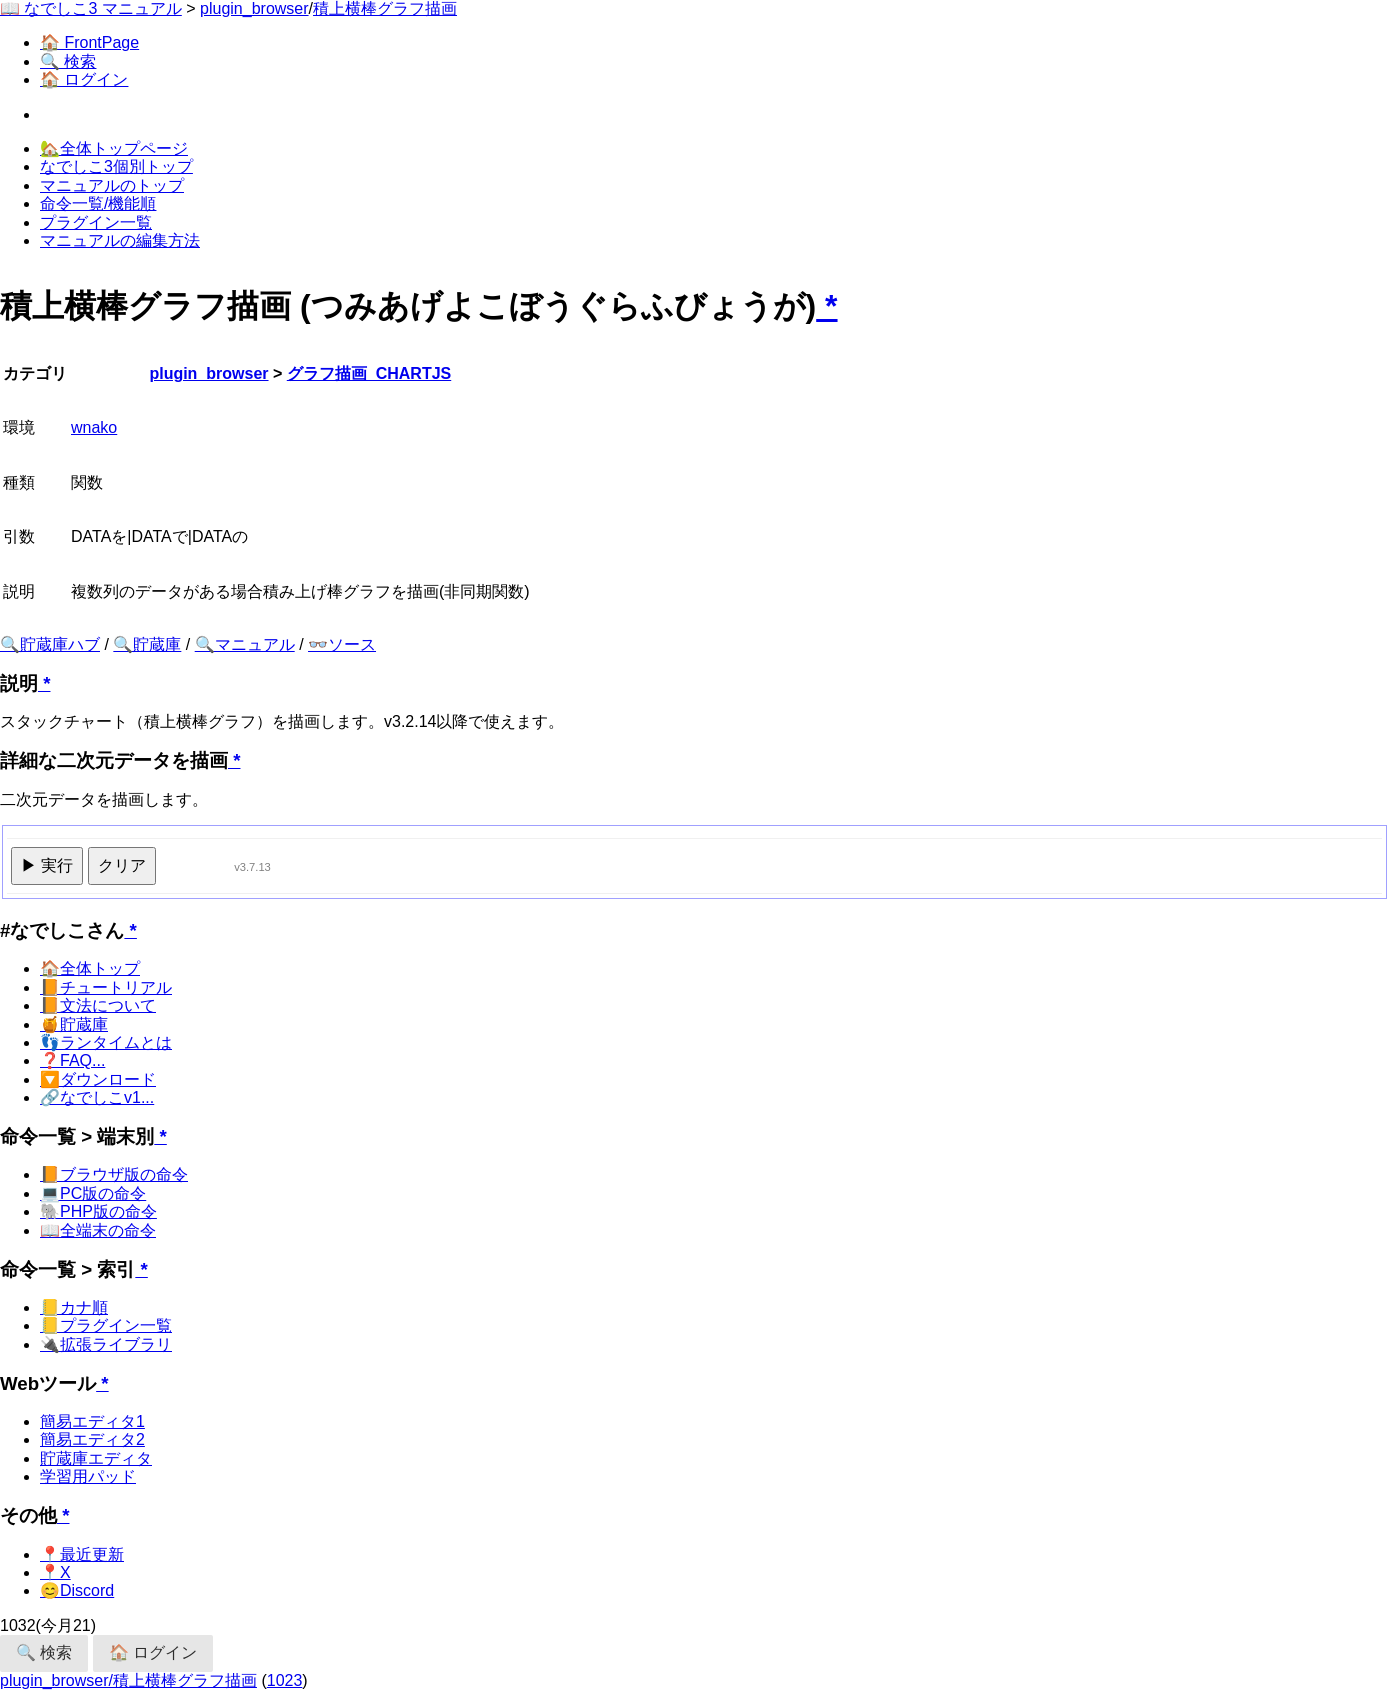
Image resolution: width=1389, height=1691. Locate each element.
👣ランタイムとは (106, 1042)
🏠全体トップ (90, 968)
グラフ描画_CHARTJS (369, 373)
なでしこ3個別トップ (116, 166)
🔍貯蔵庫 (147, 644)
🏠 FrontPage (89, 42)
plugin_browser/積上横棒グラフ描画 (128, 1680)
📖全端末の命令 (98, 1230)
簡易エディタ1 (92, 1421)
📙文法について (98, 1005)
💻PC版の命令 (93, 1193)
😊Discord (77, 1590)
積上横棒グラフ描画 (385, 8)
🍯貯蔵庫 (74, 1024)
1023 (285, 1680)
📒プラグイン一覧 (106, 1325)
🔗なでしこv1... (97, 1097)
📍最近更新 (82, 1554)
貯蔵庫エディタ (96, 1458)
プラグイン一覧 (96, 222)
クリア (122, 865)
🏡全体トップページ (114, 148)
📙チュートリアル (106, 987)
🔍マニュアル (245, 644)
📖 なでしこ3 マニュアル (91, 8)
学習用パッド (88, 1476)
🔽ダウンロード (98, 1079)
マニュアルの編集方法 (120, 240)
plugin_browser (254, 8)
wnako (94, 427)
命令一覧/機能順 (98, 203)
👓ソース (342, 644)
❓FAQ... (72, 1060)
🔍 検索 (68, 61)
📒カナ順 (74, 1307)
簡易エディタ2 (92, 1439)
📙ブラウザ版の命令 (114, 1174)
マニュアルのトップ (112, 185)
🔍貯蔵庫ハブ (50, 644)
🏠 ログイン (84, 79)
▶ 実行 (47, 865)
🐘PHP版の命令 (98, 1211)
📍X (55, 1572)
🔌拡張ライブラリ (106, 1344)
